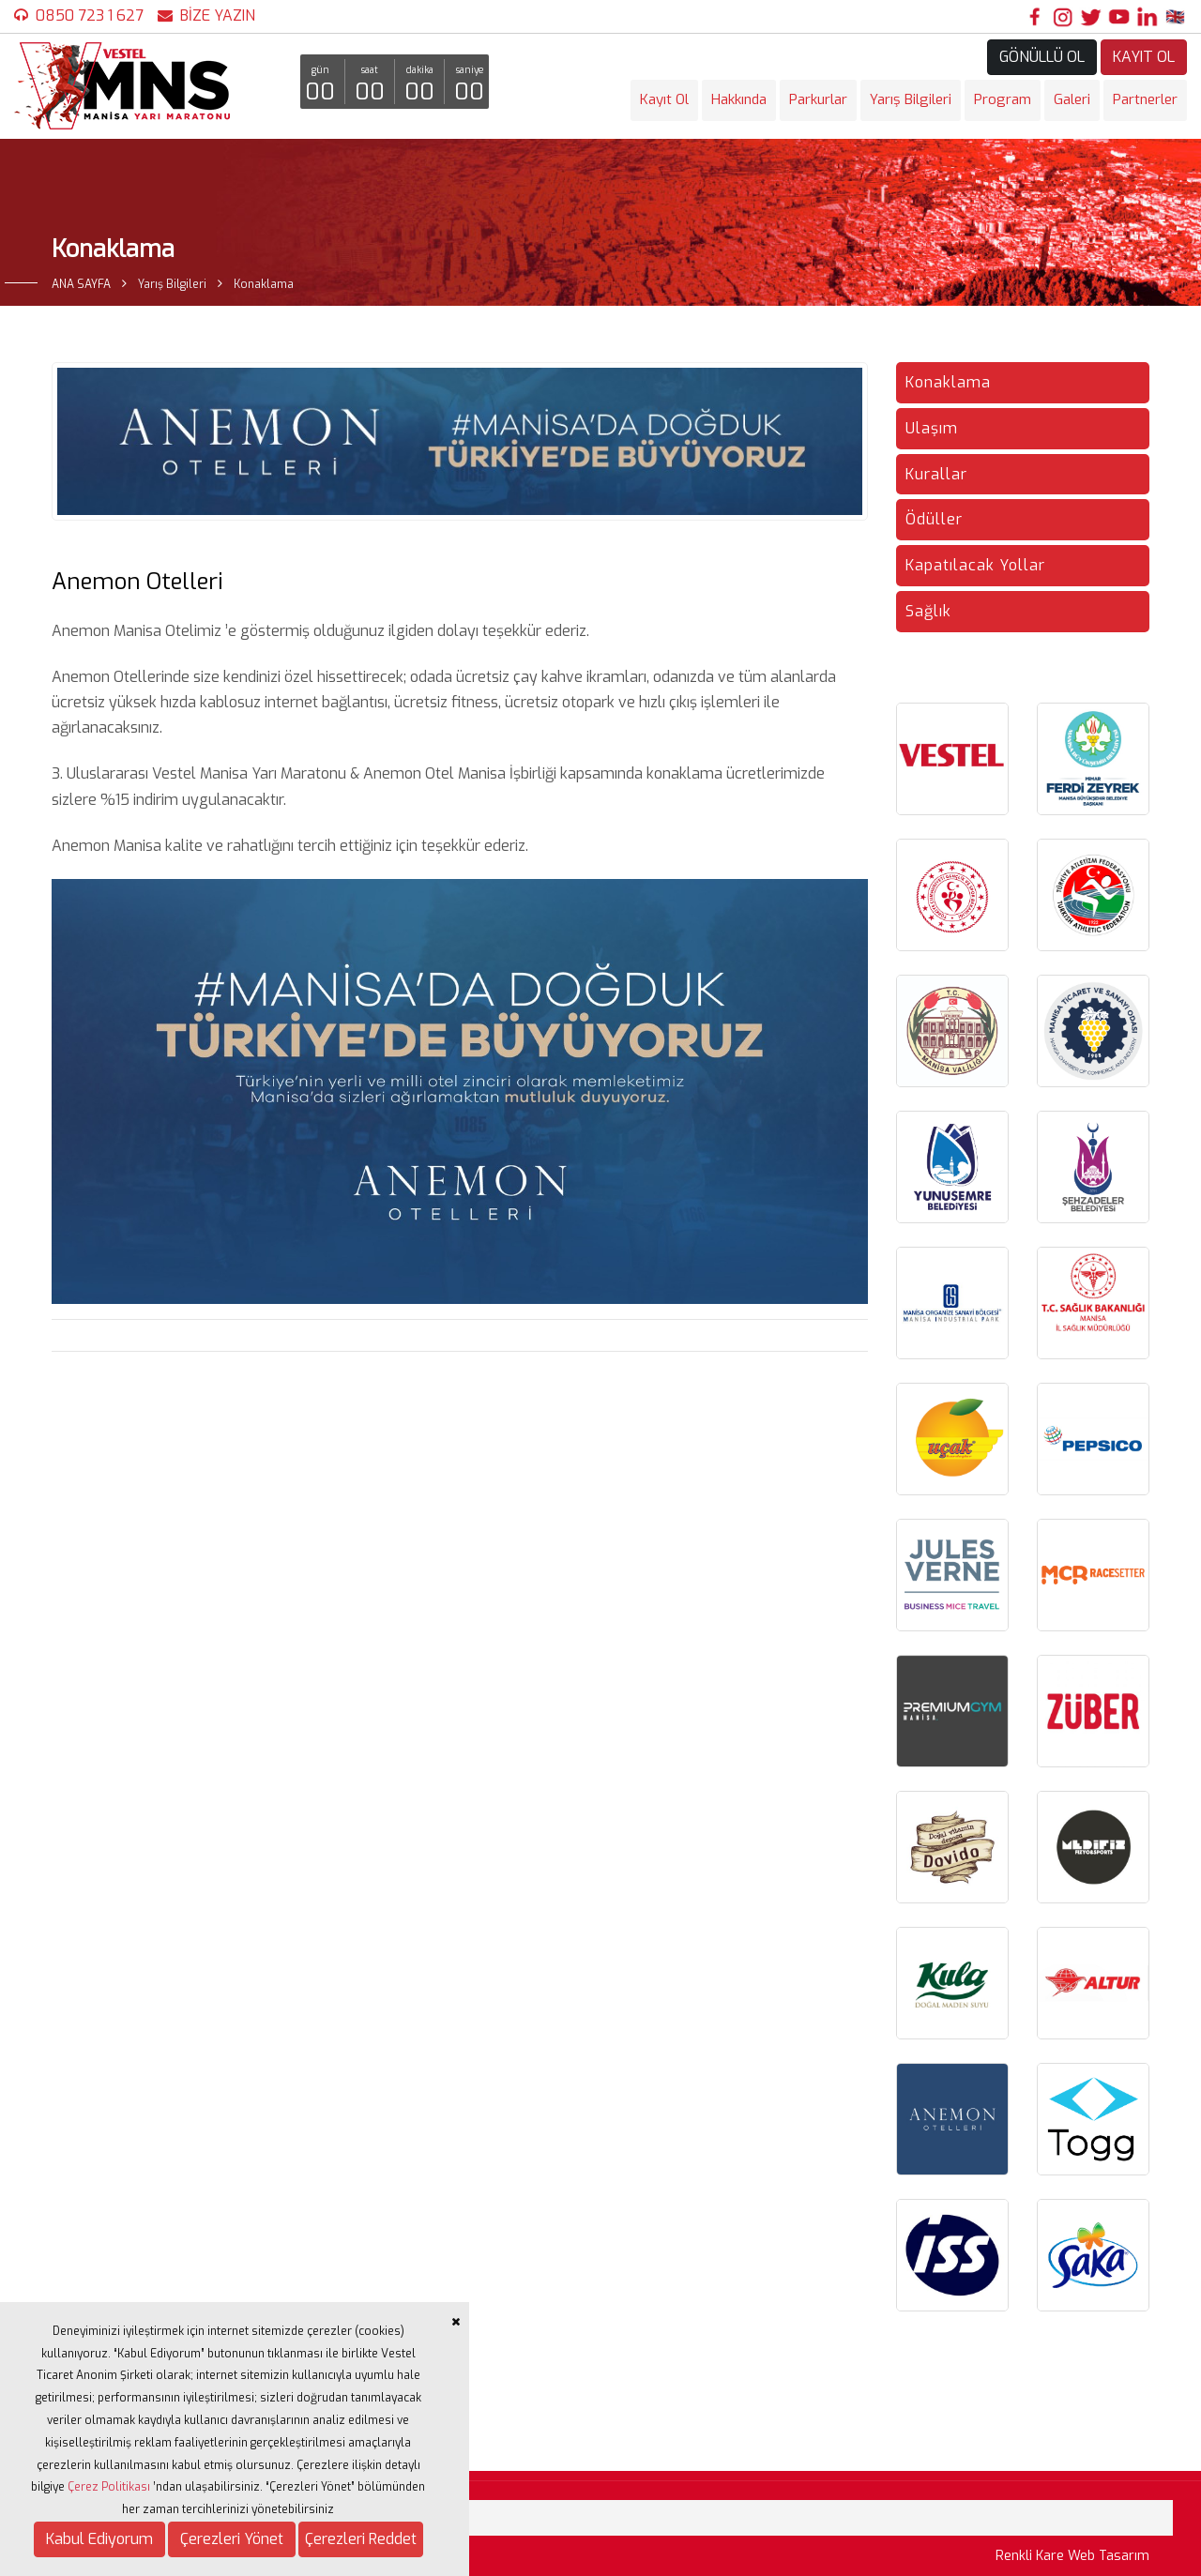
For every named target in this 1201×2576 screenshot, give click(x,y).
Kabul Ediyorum (99, 2539)
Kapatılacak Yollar (975, 565)
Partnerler (1145, 99)
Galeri (1072, 99)
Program (1002, 99)
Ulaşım (931, 428)
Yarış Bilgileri (910, 99)
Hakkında (739, 99)
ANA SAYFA (81, 284)
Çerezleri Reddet (361, 2539)
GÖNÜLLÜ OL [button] (1042, 57)
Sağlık (928, 611)
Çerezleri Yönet (231, 2539)
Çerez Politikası (109, 2486)
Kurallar (936, 474)
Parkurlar (818, 99)
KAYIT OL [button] (1144, 57)
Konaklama (948, 382)
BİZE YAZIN (217, 15)
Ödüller (934, 519)
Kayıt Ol (664, 99)
